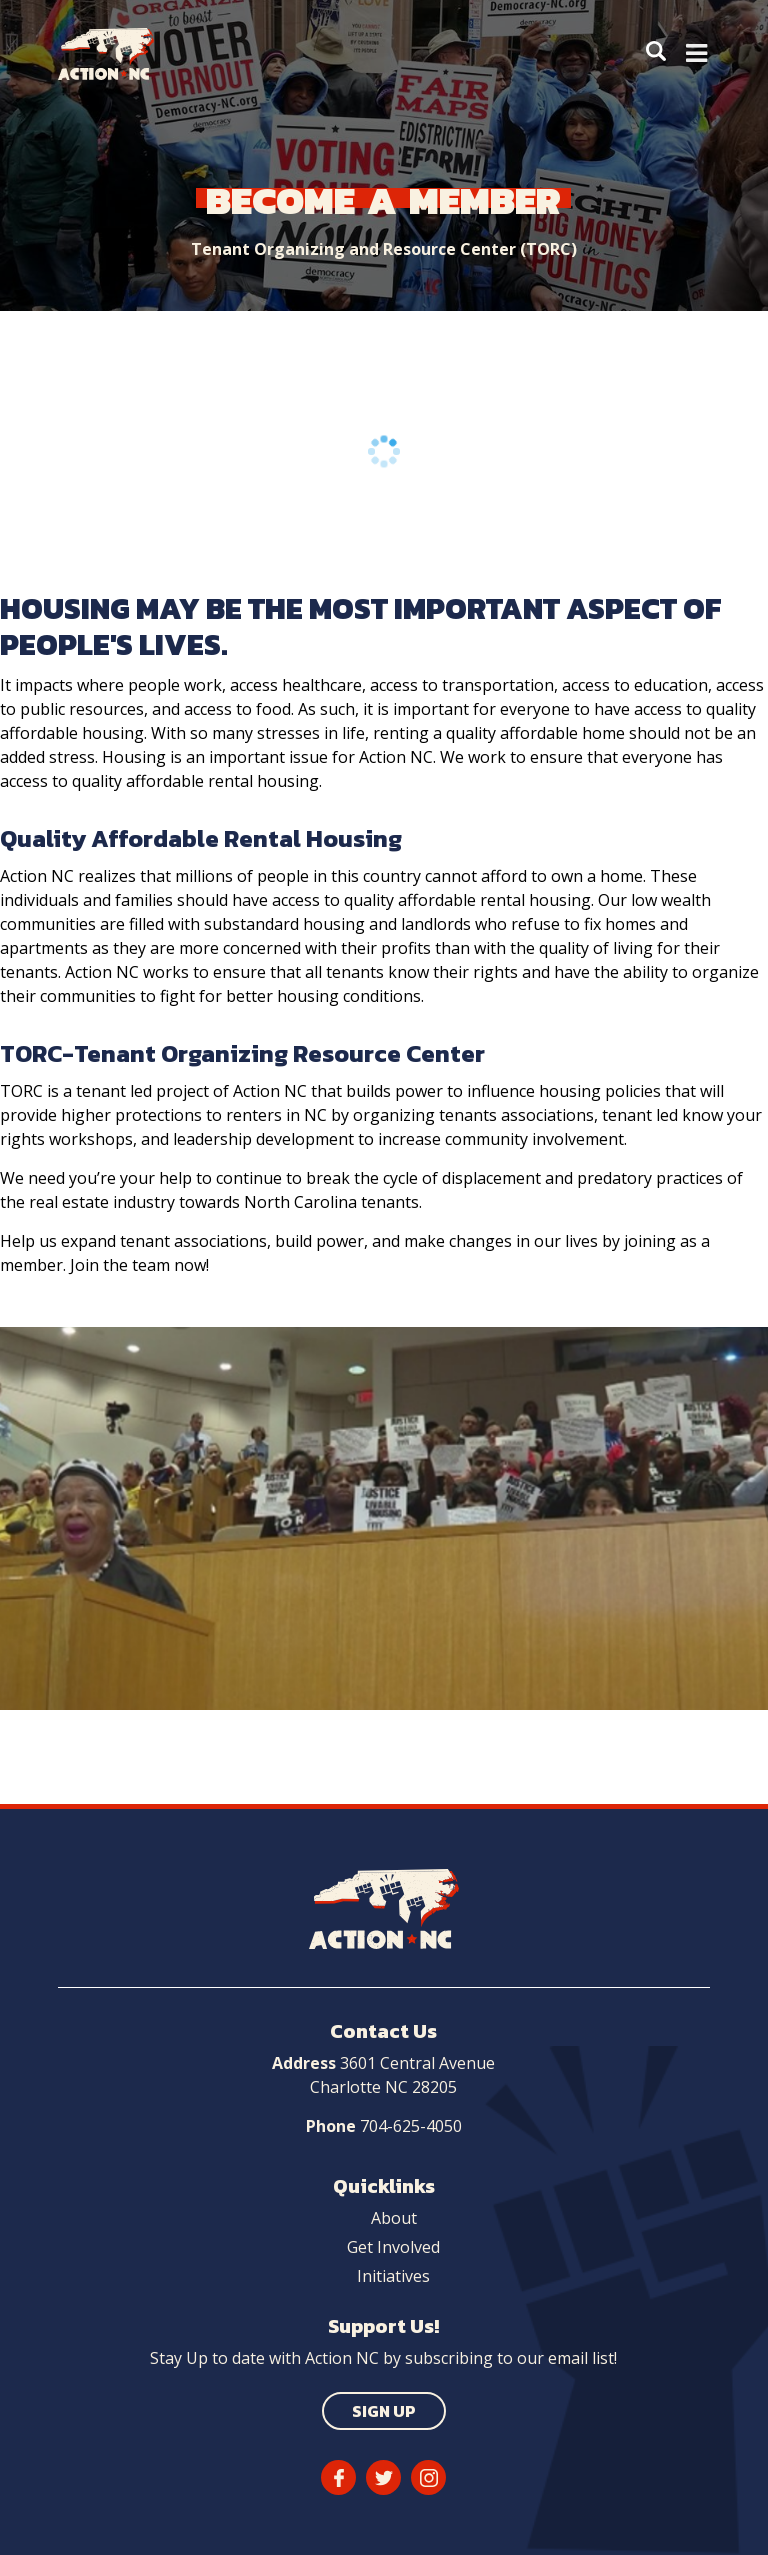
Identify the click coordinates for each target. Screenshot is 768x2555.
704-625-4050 (411, 2126)
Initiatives (393, 2276)
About (394, 2218)
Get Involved (393, 2247)
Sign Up (384, 2411)
